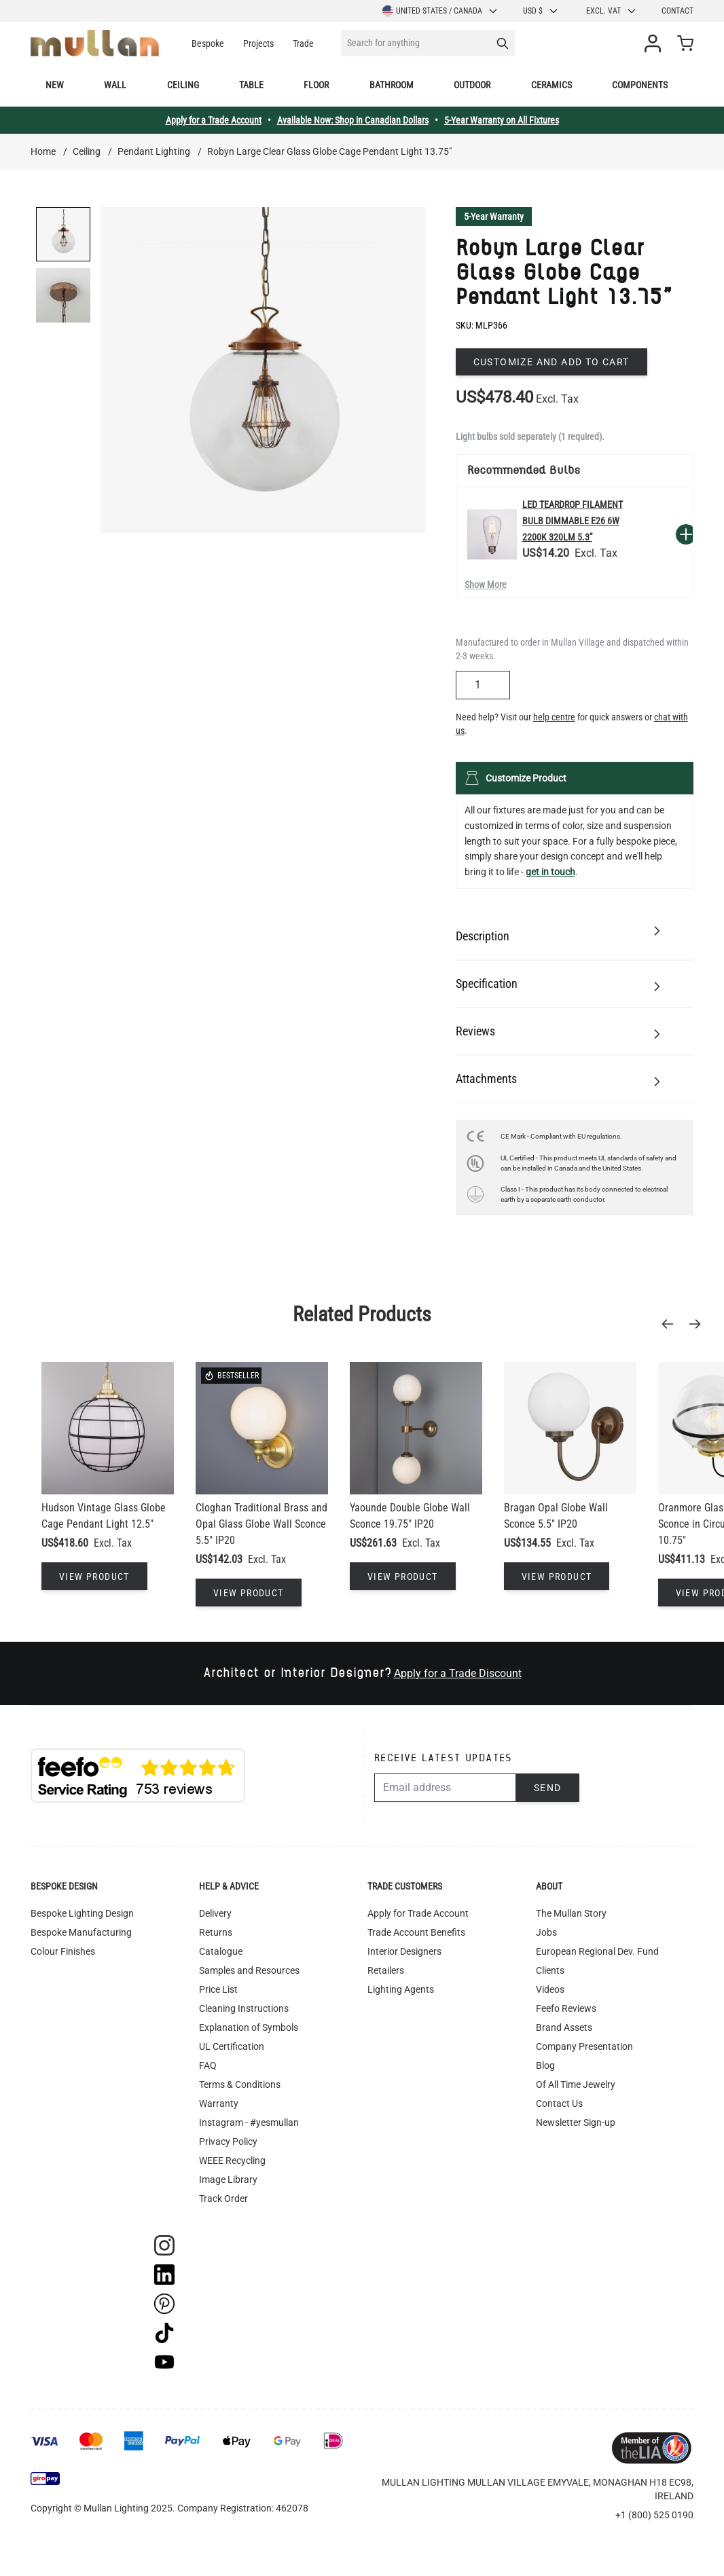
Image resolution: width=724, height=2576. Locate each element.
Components (640, 84)
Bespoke (208, 43)
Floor (316, 84)
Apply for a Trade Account (213, 120)
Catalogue (220, 1951)
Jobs (546, 1932)
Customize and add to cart (551, 361)
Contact (677, 11)
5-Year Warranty (494, 216)
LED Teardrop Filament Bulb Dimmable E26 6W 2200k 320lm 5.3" (572, 520)
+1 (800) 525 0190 (654, 2514)
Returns (215, 1932)
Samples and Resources (249, 1970)
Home (43, 151)
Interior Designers (404, 1951)
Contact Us (559, 2103)
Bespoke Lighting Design (82, 1913)
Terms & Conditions (239, 2084)
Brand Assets (564, 2027)
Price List (218, 1989)
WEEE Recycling (232, 2160)
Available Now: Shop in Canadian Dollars (353, 120)
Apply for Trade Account (418, 1913)
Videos (550, 1989)
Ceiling (183, 84)
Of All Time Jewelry (575, 2084)
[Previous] (672, 1324)
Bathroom (391, 84)
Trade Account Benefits (416, 1932)
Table (251, 84)
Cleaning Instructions (244, 2008)
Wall (115, 84)
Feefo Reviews (566, 2008)
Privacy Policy (228, 2141)
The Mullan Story (571, 1913)
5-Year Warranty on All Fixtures (501, 120)
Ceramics (551, 84)
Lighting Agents (400, 1989)
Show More (486, 584)
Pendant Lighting (153, 151)
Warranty (218, 2103)
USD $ (541, 10)
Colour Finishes (63, 1951)
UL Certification (231, 2046)
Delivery (215, 1913)
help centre (554, 717)
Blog (545, 2065)
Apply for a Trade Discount (458, 1673)
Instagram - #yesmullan (249, 2122)
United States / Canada (440, 10)
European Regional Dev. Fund (597, 1951)
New (55, 84)
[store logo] (95, 43)
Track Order (223, 2198)
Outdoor (472, 84)
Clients (550, 1970)
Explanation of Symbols (248, 2027)
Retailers (385, 1970)
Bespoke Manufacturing (81, 1932)
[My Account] (655, 43)
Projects (258, 43)
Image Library (228, 2179)
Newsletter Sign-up (575, 2122)
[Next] (699, 1324)
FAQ (208, 2065)
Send (548, 1787)
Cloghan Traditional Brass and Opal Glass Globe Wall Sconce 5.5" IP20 (261, 1524)
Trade (303, 43)
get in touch (550, 871)
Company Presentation (584, 2046)
